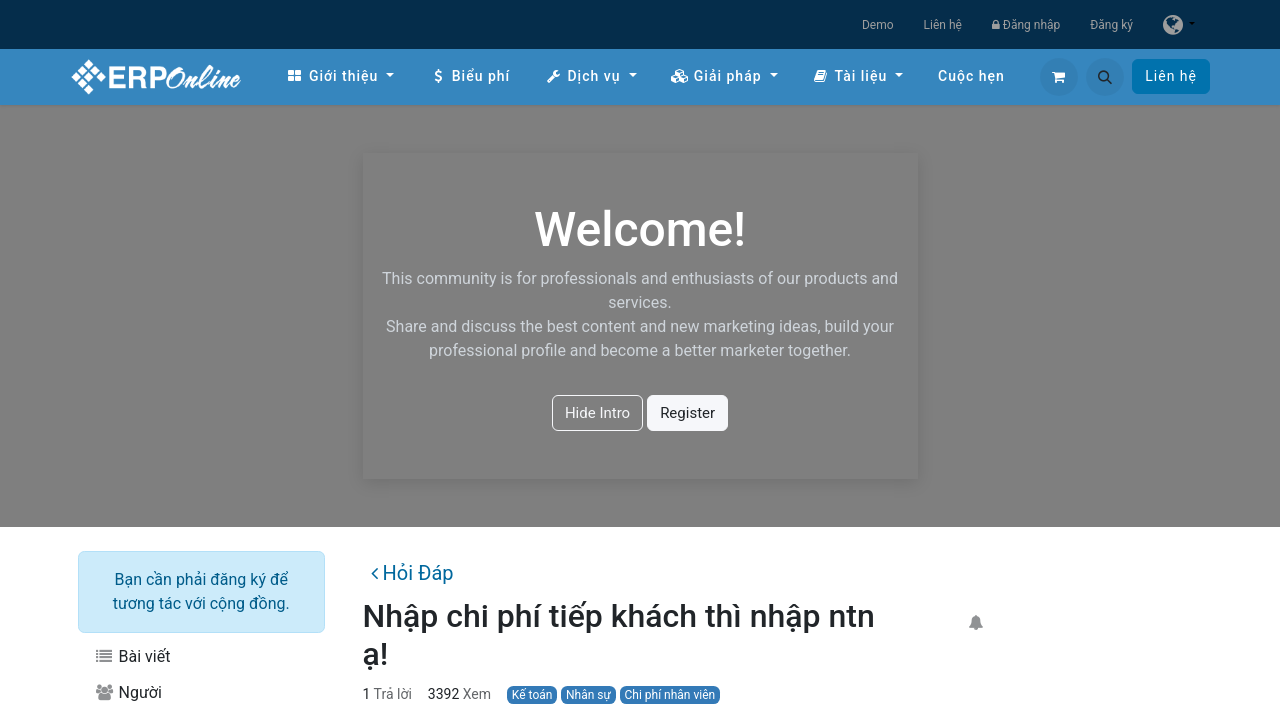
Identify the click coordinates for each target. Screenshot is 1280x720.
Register (687, 413)
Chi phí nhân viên (670, 695)
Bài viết (132, 656)
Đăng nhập (1026, 25)
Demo (878, 25)
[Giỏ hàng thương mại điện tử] (1059, 77)
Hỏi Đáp (412, 573)
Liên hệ (943, 25)
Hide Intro (597, 413)
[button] (1105, 77)
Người (128, 692)
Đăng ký (1111, 25)
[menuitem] (340, 76)
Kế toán (532, 695)
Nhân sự (588, 695)
